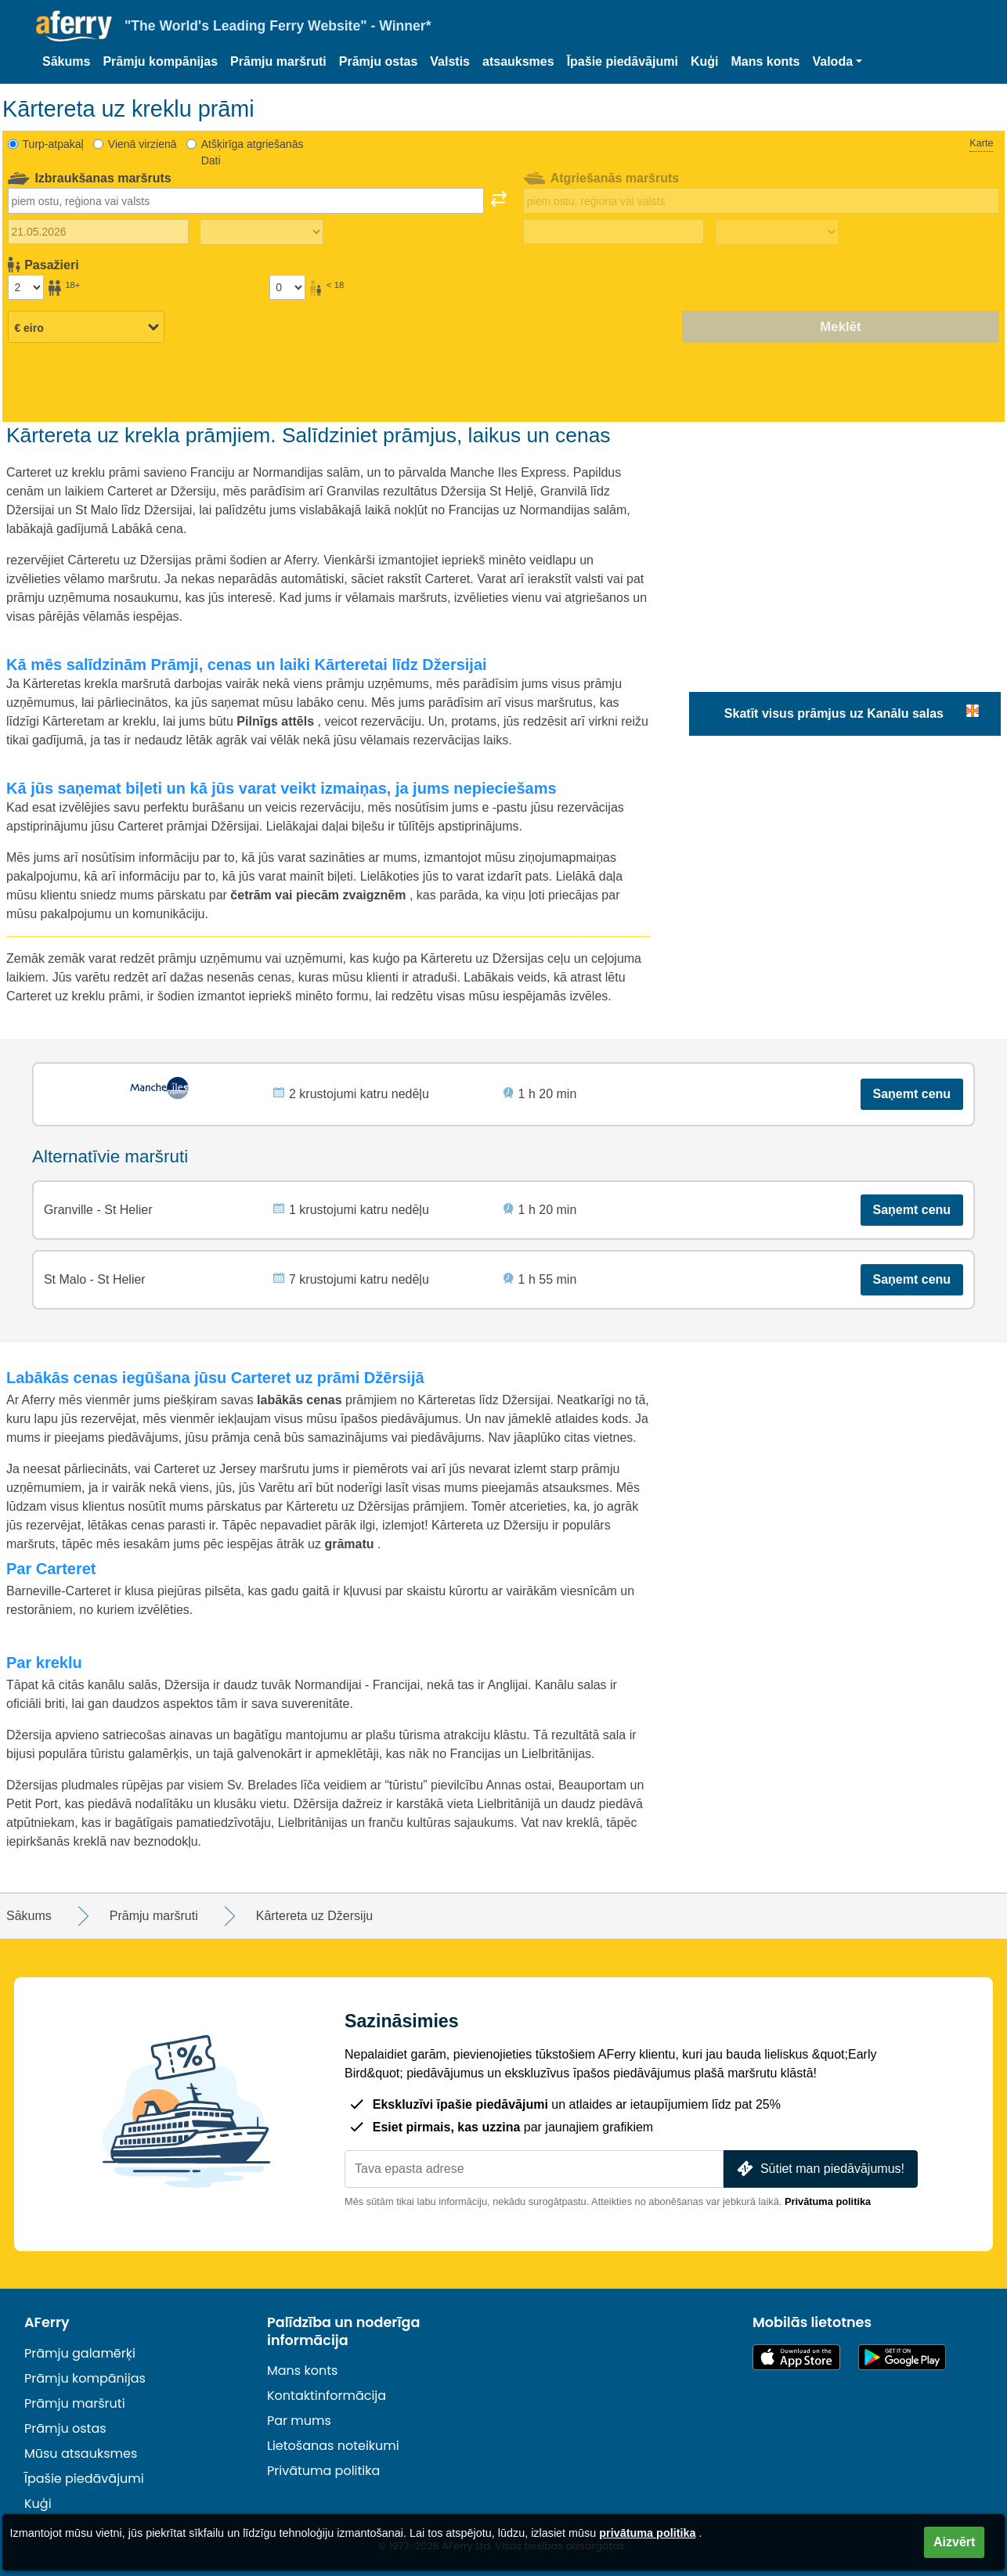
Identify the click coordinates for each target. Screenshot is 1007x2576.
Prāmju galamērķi (79, 2353)
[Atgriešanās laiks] (777, 232)
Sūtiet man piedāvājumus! (819, 2168)
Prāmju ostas (378, 61)
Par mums (299, 2421)
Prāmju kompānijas (160, 61)
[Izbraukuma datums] (98, 231)
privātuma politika (647, 2533)
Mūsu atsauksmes (80, 2453)
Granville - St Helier (98, 1209)
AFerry (47, 2322)
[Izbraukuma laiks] (261, 232)
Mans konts (765, 61)
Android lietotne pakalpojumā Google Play (902, 2357)
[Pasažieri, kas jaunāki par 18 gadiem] (287, 287)
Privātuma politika (828, 2201)
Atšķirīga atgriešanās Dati (252, 152)
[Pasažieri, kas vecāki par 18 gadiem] (26, 287)
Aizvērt (954, 2542)
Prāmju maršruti (278, 61)
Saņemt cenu (912, 1094)
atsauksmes (518, 61)
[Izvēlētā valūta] (86, 327)
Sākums (66, 61)
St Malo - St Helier (95, 1279)
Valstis (450, 61)
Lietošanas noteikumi (333, 2446)
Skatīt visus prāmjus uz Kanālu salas (834, 713)
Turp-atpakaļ (53, 144)
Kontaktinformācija (326, 2396)
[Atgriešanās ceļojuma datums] (613, 231)
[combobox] (246, 200)
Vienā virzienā (142, 144)
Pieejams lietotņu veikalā (796, 2357)
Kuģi (705, 61)
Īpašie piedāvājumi (622, 61)
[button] (837, 61)
